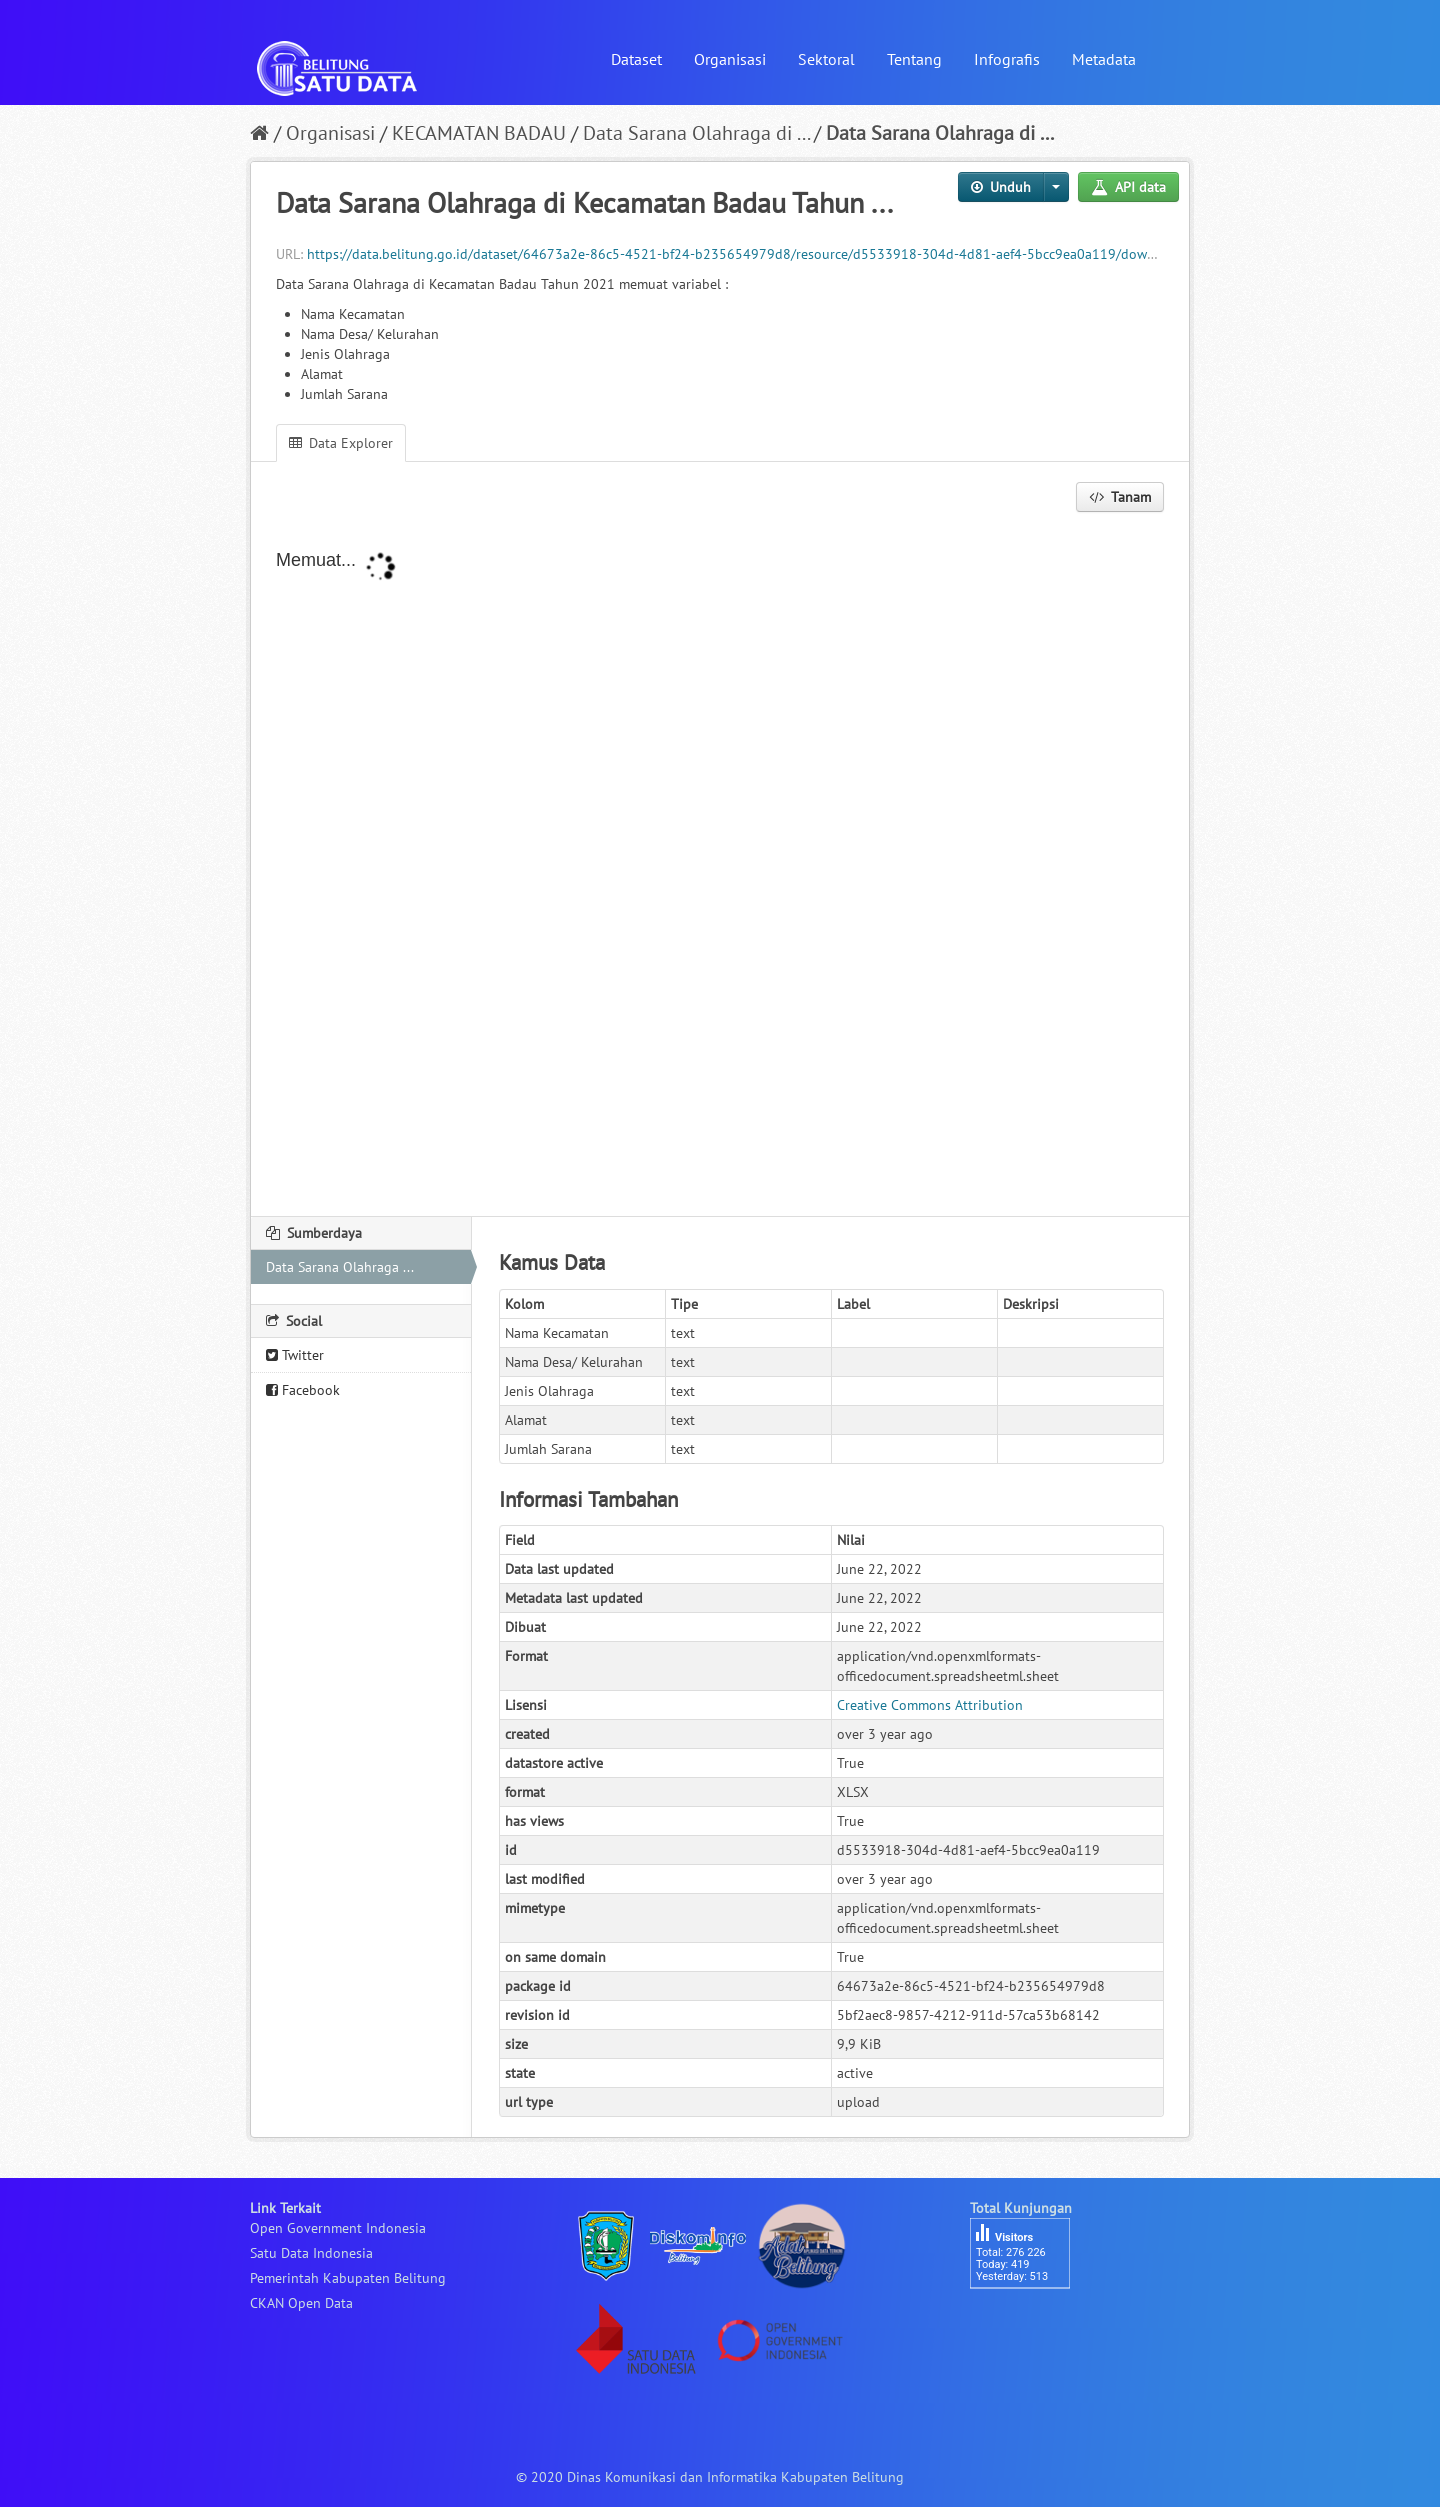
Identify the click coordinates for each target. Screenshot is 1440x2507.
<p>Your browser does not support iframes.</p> (720, 866)
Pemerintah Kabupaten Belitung (348, 2278)
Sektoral (826, 59)
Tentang (914, 59)
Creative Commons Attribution (930, 1705)
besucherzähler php (1030, 2323)
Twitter (295, 1355)
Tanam (1120, 497)
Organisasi (730, 59)
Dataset (636, 59)
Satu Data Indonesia (311, 2253)
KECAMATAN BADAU (479, 133)
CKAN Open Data (301, 2303)
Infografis (1007, 59)
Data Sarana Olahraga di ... (696, 133)
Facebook (303, 1390)
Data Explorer (341, 443)
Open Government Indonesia (338, 2228)
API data (1128, 187)
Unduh (1001, 187)
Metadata (1104, 59)
